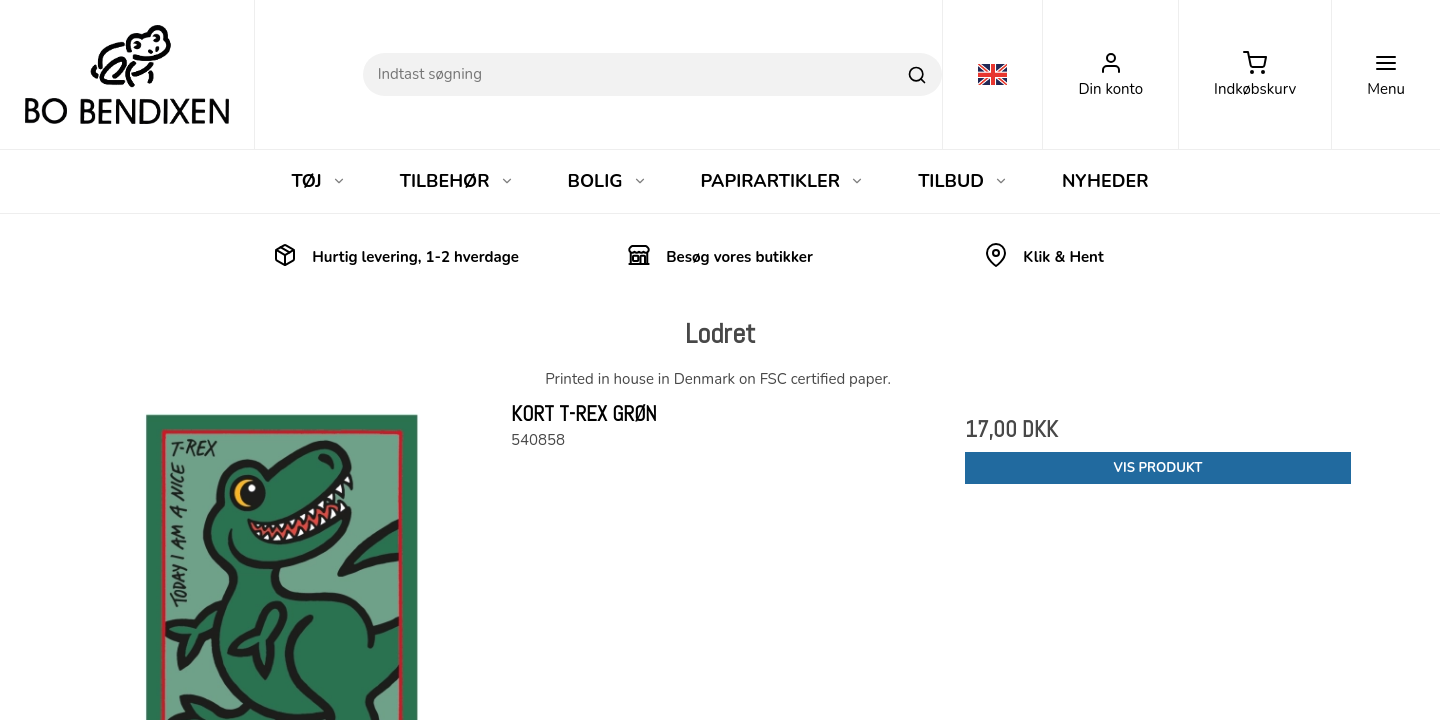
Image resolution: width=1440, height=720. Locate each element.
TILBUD (963, 181)
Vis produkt (1158, 468)
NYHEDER (1105, 181)
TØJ (318, 181)
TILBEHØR (457, 181)
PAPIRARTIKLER (783, 181)
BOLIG (607, 181)
